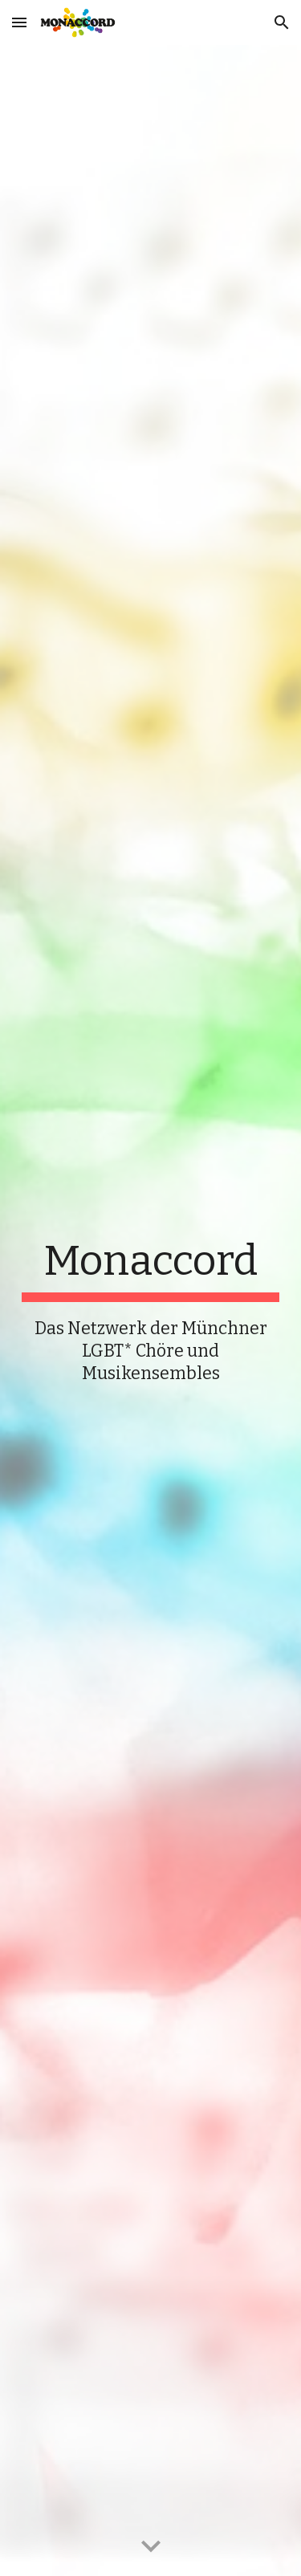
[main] (151, 1311)
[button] (19, 22)
